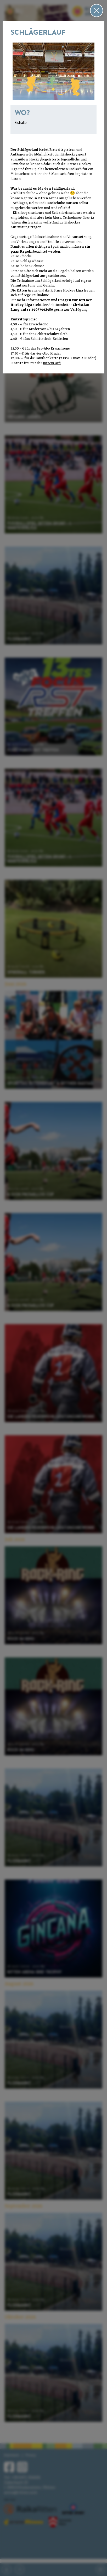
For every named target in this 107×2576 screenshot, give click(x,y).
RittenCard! (52, 363)
